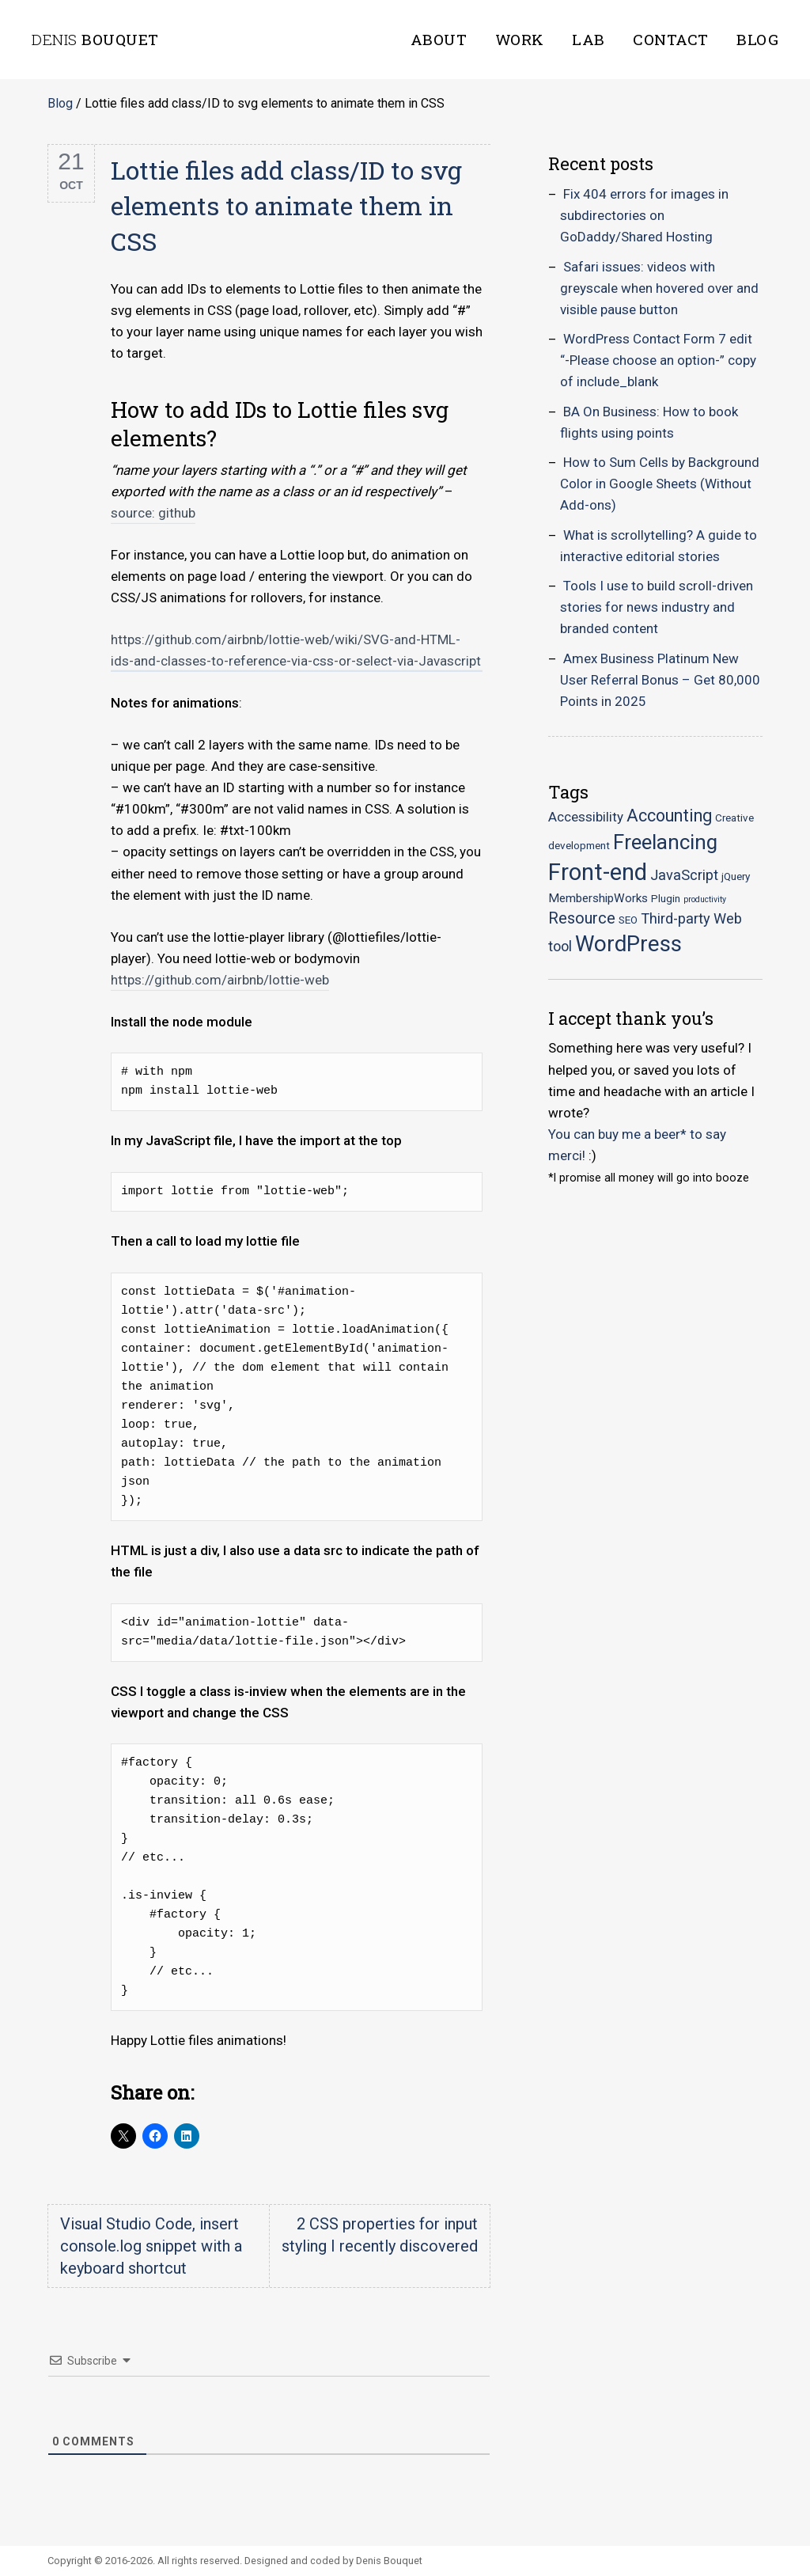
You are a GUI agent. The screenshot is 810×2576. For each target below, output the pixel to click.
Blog (757, 39)
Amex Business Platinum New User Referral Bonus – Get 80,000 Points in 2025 (660, 680)
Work (519, 39)
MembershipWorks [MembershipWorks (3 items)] (598, 898)
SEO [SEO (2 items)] (628, 919)
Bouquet (95, 39)
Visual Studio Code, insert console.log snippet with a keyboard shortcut (151, 2246)
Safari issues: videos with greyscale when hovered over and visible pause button (659, 288)
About (439, 39)
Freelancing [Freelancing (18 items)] (665, 842)
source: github (153, 513)
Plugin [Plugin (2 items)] (665, 898)
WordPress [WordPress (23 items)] (628, 944)
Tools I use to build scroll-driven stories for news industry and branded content (656, 607)
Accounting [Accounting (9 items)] (669, 815)
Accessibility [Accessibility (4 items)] (585, 817)
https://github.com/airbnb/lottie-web (220, 980)
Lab (588, 39)
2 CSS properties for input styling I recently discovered (380, 2234)
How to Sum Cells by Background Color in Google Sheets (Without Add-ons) (659, 483)
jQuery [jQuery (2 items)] (735, 876)
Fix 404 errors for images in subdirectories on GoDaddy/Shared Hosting (644, 215)
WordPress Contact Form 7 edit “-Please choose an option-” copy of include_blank (658, 360)
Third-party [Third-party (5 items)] (675, 918)
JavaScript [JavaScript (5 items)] (684, 875)
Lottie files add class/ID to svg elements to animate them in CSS (286, 205)
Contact (671, 39)
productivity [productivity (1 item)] (704, 899)
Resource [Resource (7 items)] (581, 918)
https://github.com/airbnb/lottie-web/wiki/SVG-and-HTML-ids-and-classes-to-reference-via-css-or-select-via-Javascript (296, 650)
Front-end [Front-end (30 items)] (597, 872)
